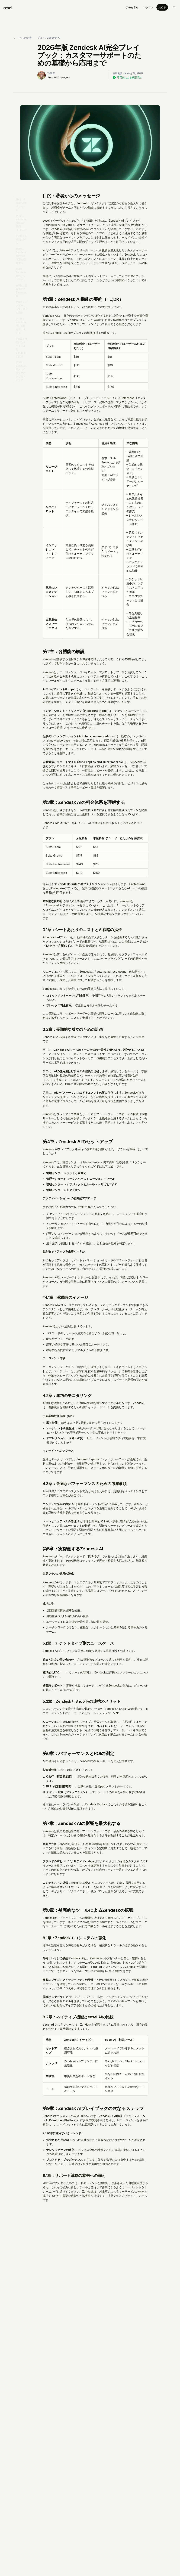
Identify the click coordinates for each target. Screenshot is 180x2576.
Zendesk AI (53, 37)
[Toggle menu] (174, 7)
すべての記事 (22, 37)
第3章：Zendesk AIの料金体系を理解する (21, 254)
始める (162, 7)
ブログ (41, 37)
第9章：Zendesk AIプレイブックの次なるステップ (21, 369)
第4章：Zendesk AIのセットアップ (21, 272)
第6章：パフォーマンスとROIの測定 (21, 305)
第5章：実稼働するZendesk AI (21, 289)
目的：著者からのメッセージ (21, 203)
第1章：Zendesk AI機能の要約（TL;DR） (22, 221)
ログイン (148, 7)
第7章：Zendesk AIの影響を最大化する (21, 324)
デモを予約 (132, 7)
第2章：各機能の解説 (21, 238)
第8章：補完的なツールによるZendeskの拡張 (21, 346)
